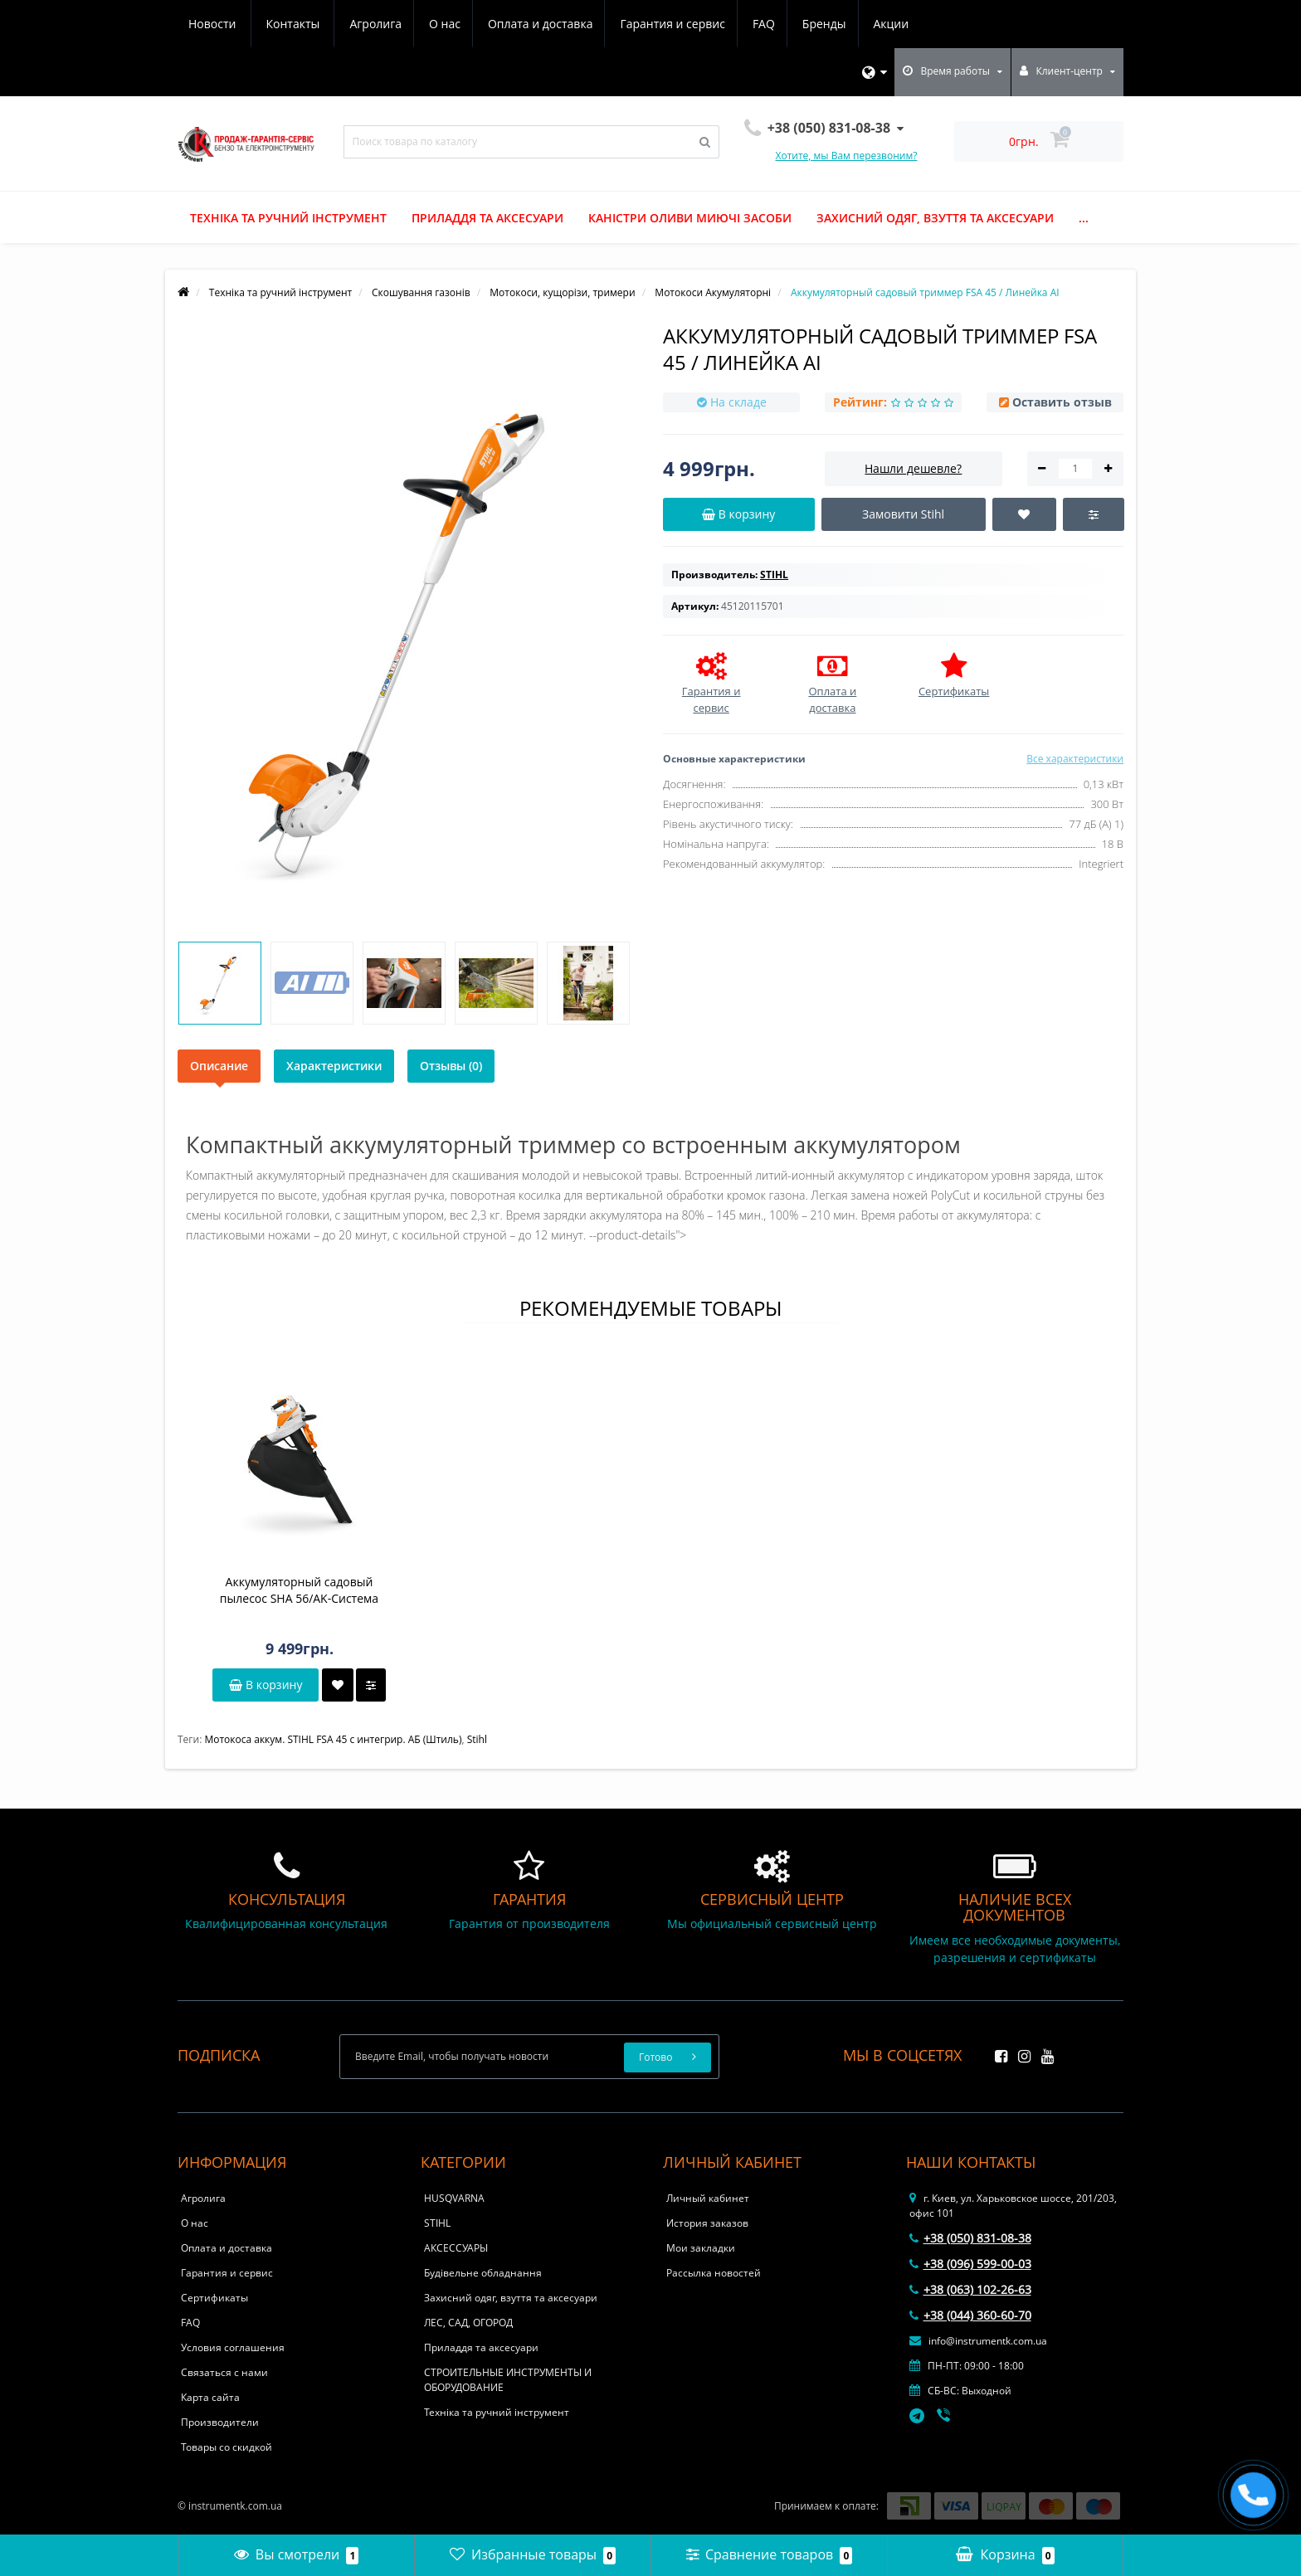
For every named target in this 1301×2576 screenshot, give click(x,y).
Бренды (676, 24)
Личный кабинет (707, 2198)
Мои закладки (700, 2248)
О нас (286, 24)
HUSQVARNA (454, 2198)
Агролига (214, 24)
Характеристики (334, 1066)
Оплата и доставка (384, 24)
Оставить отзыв (1062, 402)
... (1084, 218)
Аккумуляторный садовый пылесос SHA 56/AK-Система (299, 1590)
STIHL (437, 2223)
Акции (745, 24)
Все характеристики (1074, 759)
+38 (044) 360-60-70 (970, 2315)
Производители (220, 2422)
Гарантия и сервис (518, 24)
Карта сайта (210, 2397)
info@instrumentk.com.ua (978, 2341)
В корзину (265, 1684)
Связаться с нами (224, 2372)
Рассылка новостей (713, 2273)
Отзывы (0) (451, 1066)
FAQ (613, 24)
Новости (817, 24)
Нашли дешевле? (913, 468)
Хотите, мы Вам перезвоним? (847, 156)
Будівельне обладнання (483, 2273)
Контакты (897, 24)
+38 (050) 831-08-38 (970, 2238)
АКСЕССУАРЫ (456, 2248)
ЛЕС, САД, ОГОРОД (468, 2322)
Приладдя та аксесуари (487, 218)
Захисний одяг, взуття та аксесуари (935, 218)
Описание (219, 1066)
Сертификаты (214, 2298)
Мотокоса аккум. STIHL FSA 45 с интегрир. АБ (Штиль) (332, 1739)
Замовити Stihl (903, 514)
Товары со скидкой (226, 2447)
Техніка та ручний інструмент (288, 218)
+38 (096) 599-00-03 (970, 2264)
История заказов (707, 2223)
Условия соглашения (233, 2347)
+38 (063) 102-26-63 (970, 2289)
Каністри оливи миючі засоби (690, 218)
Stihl (477, 1739)
